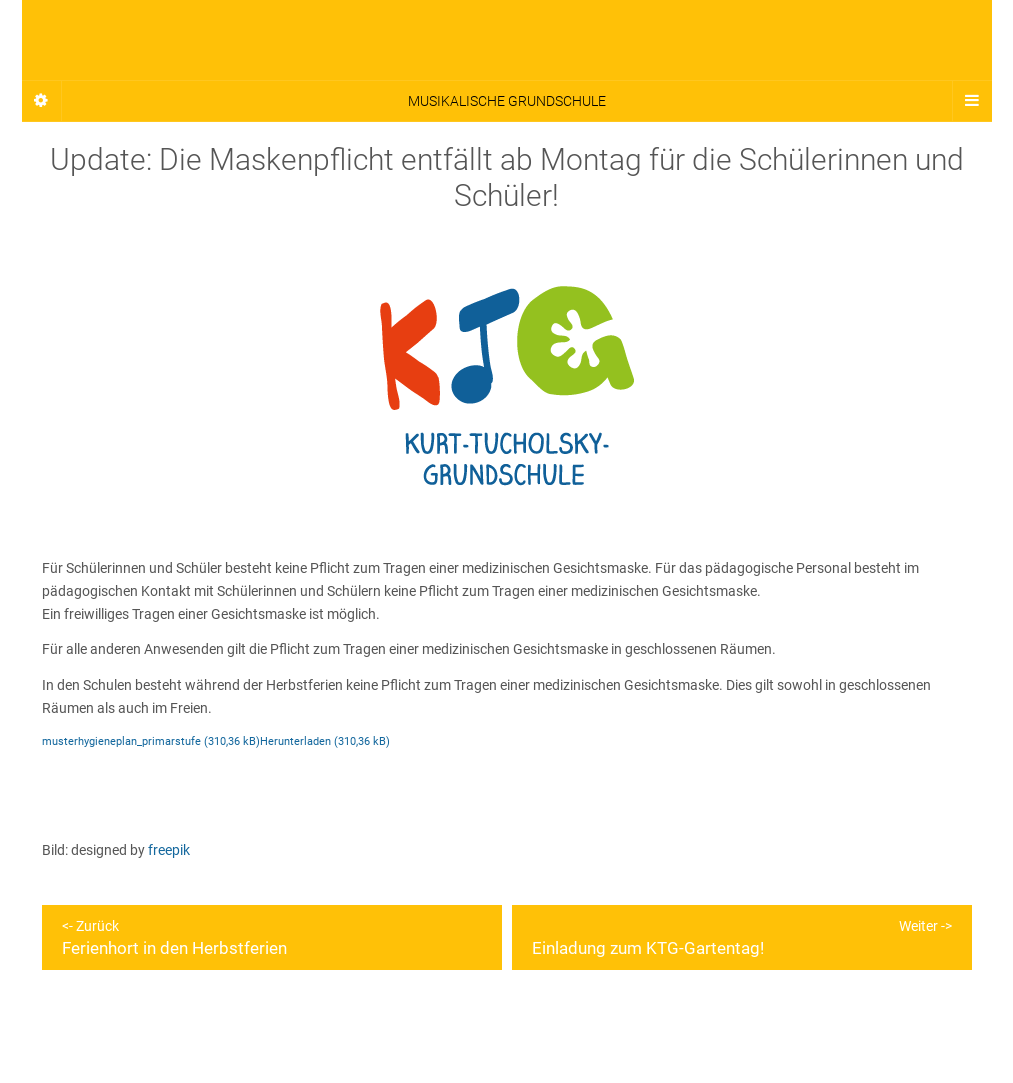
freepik (169, 850)
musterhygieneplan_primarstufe (121, 741)
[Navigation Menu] (972, 101)
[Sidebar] (42, 101)
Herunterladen (295, 741)
